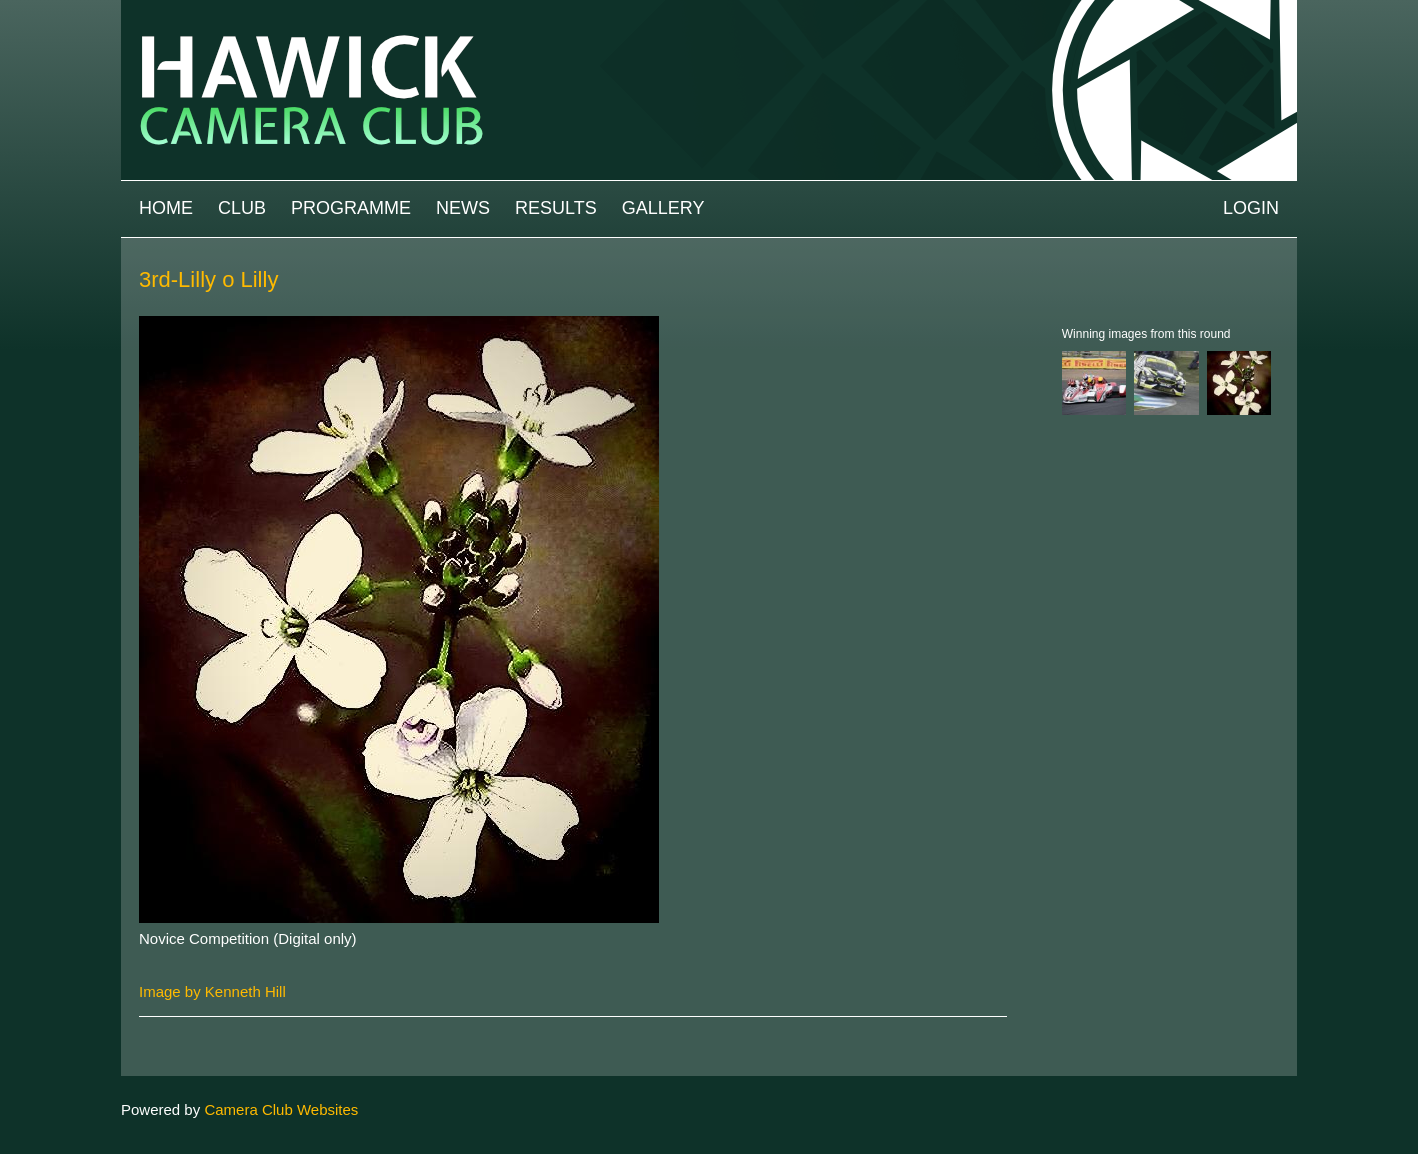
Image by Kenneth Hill (212, 991)
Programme (351, 208)
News (463, 208)
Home (166, 208)
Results (556, 208)
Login (1251, 208)
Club (242, 208)
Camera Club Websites (281, 1109)
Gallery (663, 208)
